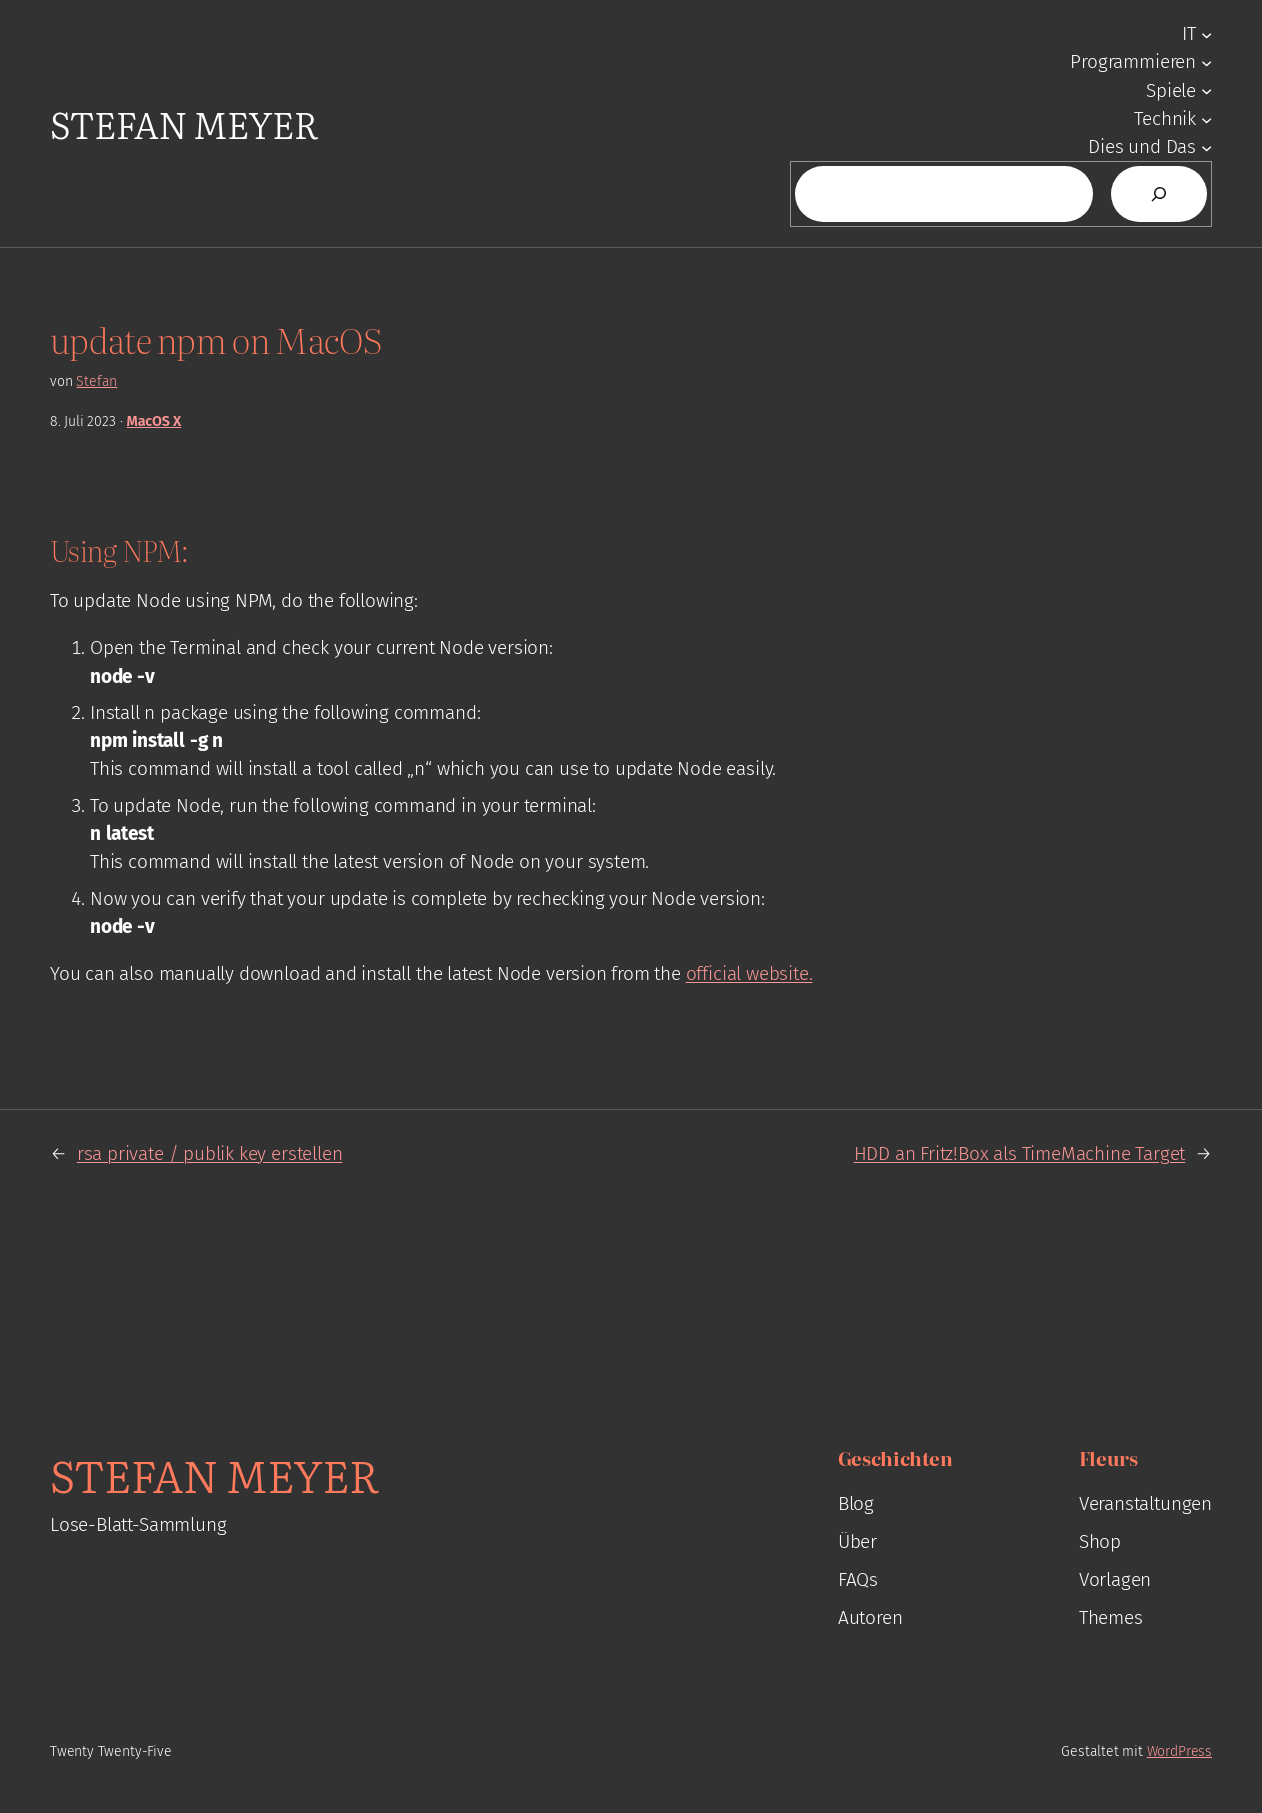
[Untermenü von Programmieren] (1206, 62)
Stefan (96, 381)
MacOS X (154, 421)
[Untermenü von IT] (1206, 33)
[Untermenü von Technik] (1206, 118)
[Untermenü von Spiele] (1206, 90)
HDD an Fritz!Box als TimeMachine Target (1020, 1153)
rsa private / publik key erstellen (210, 1153)
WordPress (1179, 1751)
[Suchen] (1159, 194)
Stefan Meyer (184, 123)
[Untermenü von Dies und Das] (1206, 147)
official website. (749, 973)
